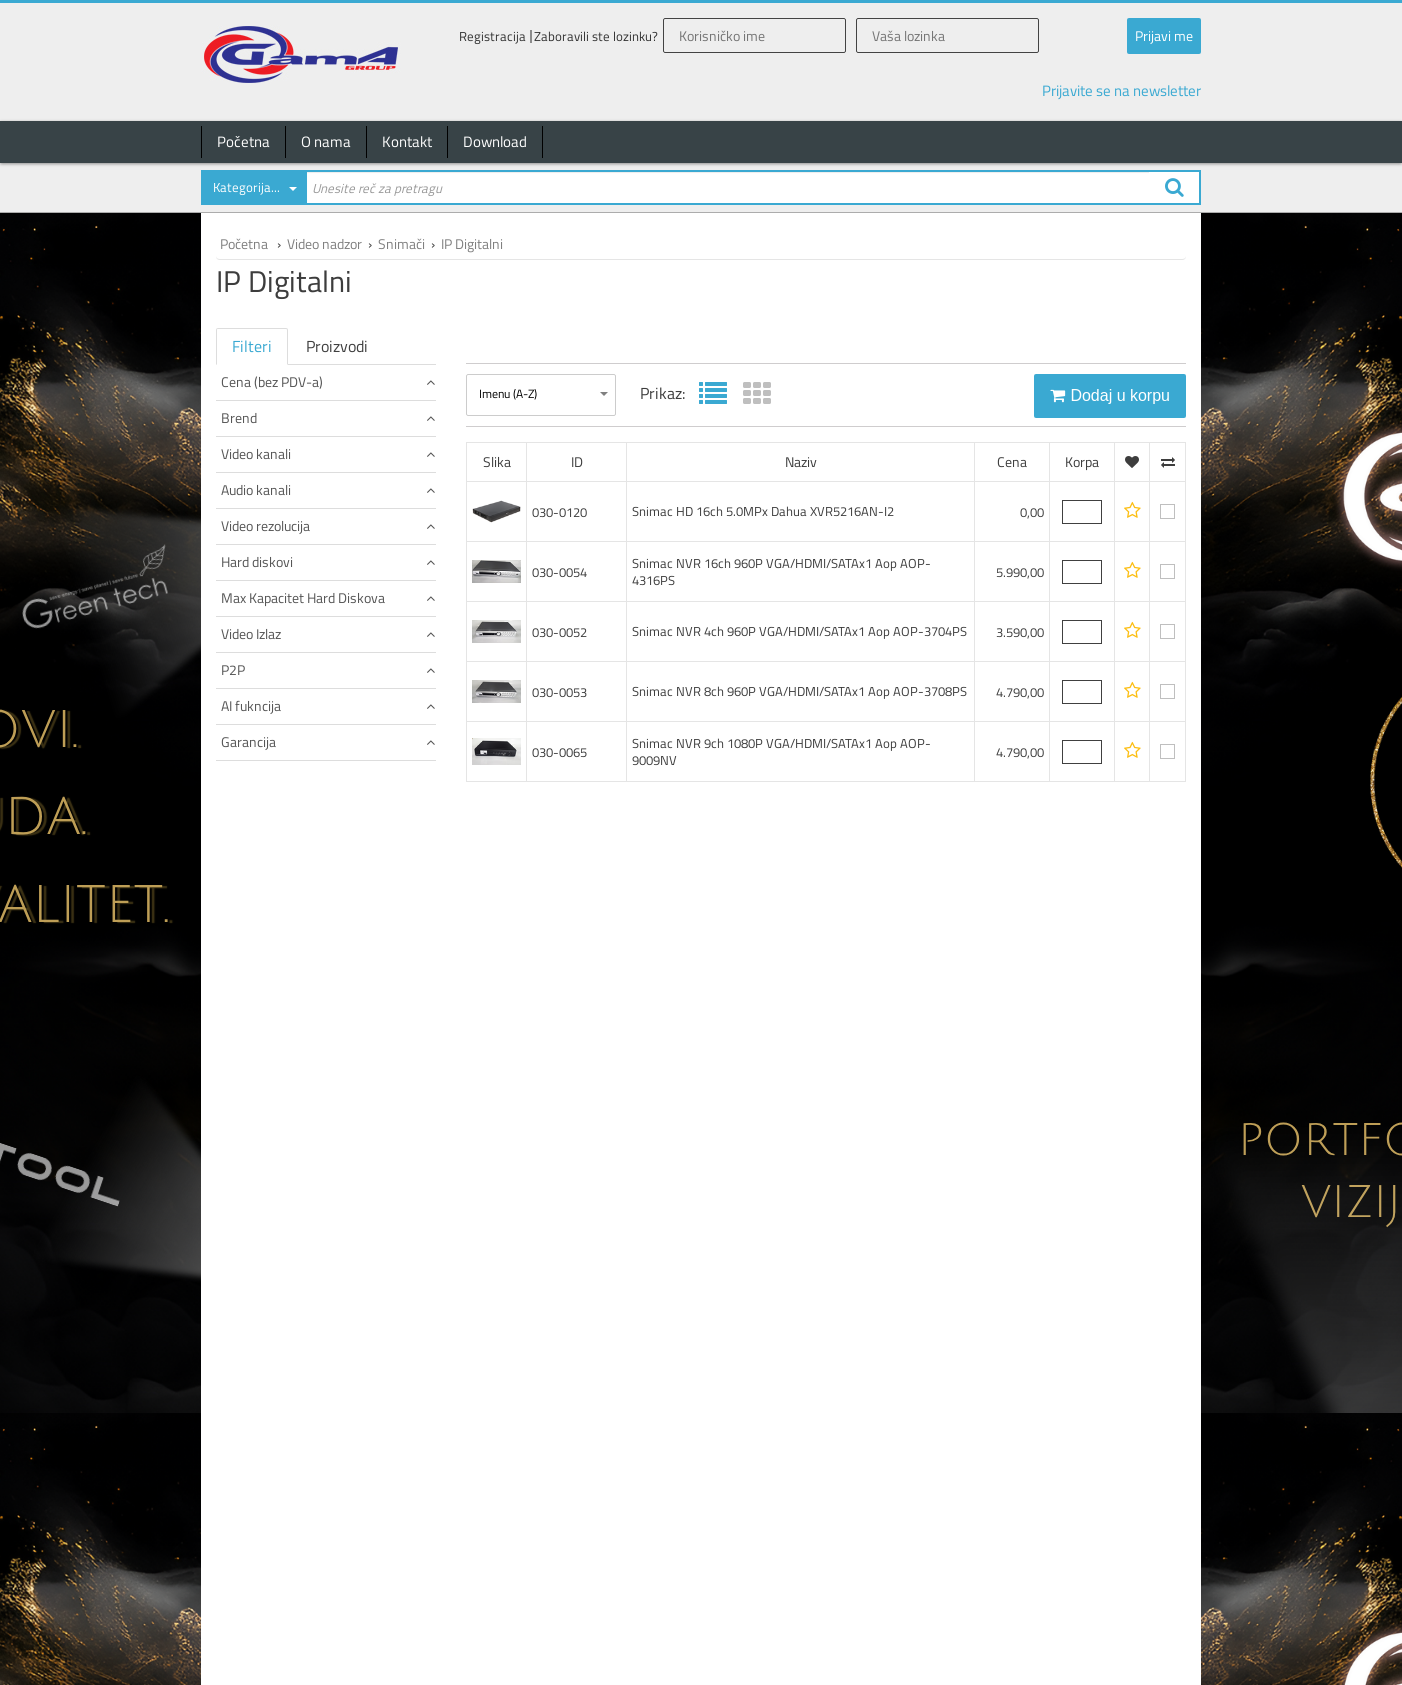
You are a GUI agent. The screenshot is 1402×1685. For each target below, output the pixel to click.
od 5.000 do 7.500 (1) (281, 455)
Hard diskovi (328, 796)
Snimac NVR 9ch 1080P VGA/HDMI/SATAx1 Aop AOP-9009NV (781, 751)
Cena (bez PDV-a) (328, 381)
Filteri (252, 346)
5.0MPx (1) (253, 763)
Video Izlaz (328, 930)
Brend (328, 488)
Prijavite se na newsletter (1121, 90)
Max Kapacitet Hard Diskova (328, 863)
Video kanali (328, 595)
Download (495, 141)
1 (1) (237, 696)
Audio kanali (328, 662)
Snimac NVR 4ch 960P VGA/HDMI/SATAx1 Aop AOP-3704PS (799, 631)
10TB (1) (247, 897)
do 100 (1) (252, 415)
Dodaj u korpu (1110, 395)
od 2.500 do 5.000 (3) (281, 435)
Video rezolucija (328, 729)
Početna (243, 141)
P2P (328, 997)
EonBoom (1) (258, 562)
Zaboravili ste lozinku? (596, 36)
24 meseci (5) (260, 1165)
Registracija (492, 36)
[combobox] (253, 191)
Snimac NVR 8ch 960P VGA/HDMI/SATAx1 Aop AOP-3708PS (799, 691)
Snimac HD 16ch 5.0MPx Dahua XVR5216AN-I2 (763, 511)
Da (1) (241, 1031)
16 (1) (241, 629)
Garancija (328, 1131)
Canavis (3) (254, 522)
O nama (326, 141)
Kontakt (407, 141)
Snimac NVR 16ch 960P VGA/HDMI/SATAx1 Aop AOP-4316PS (781, 571)
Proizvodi (337, 346)
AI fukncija (328, 1064)
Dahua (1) (250, 542)
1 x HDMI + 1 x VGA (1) (283, 964)
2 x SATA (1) (255, 830)
